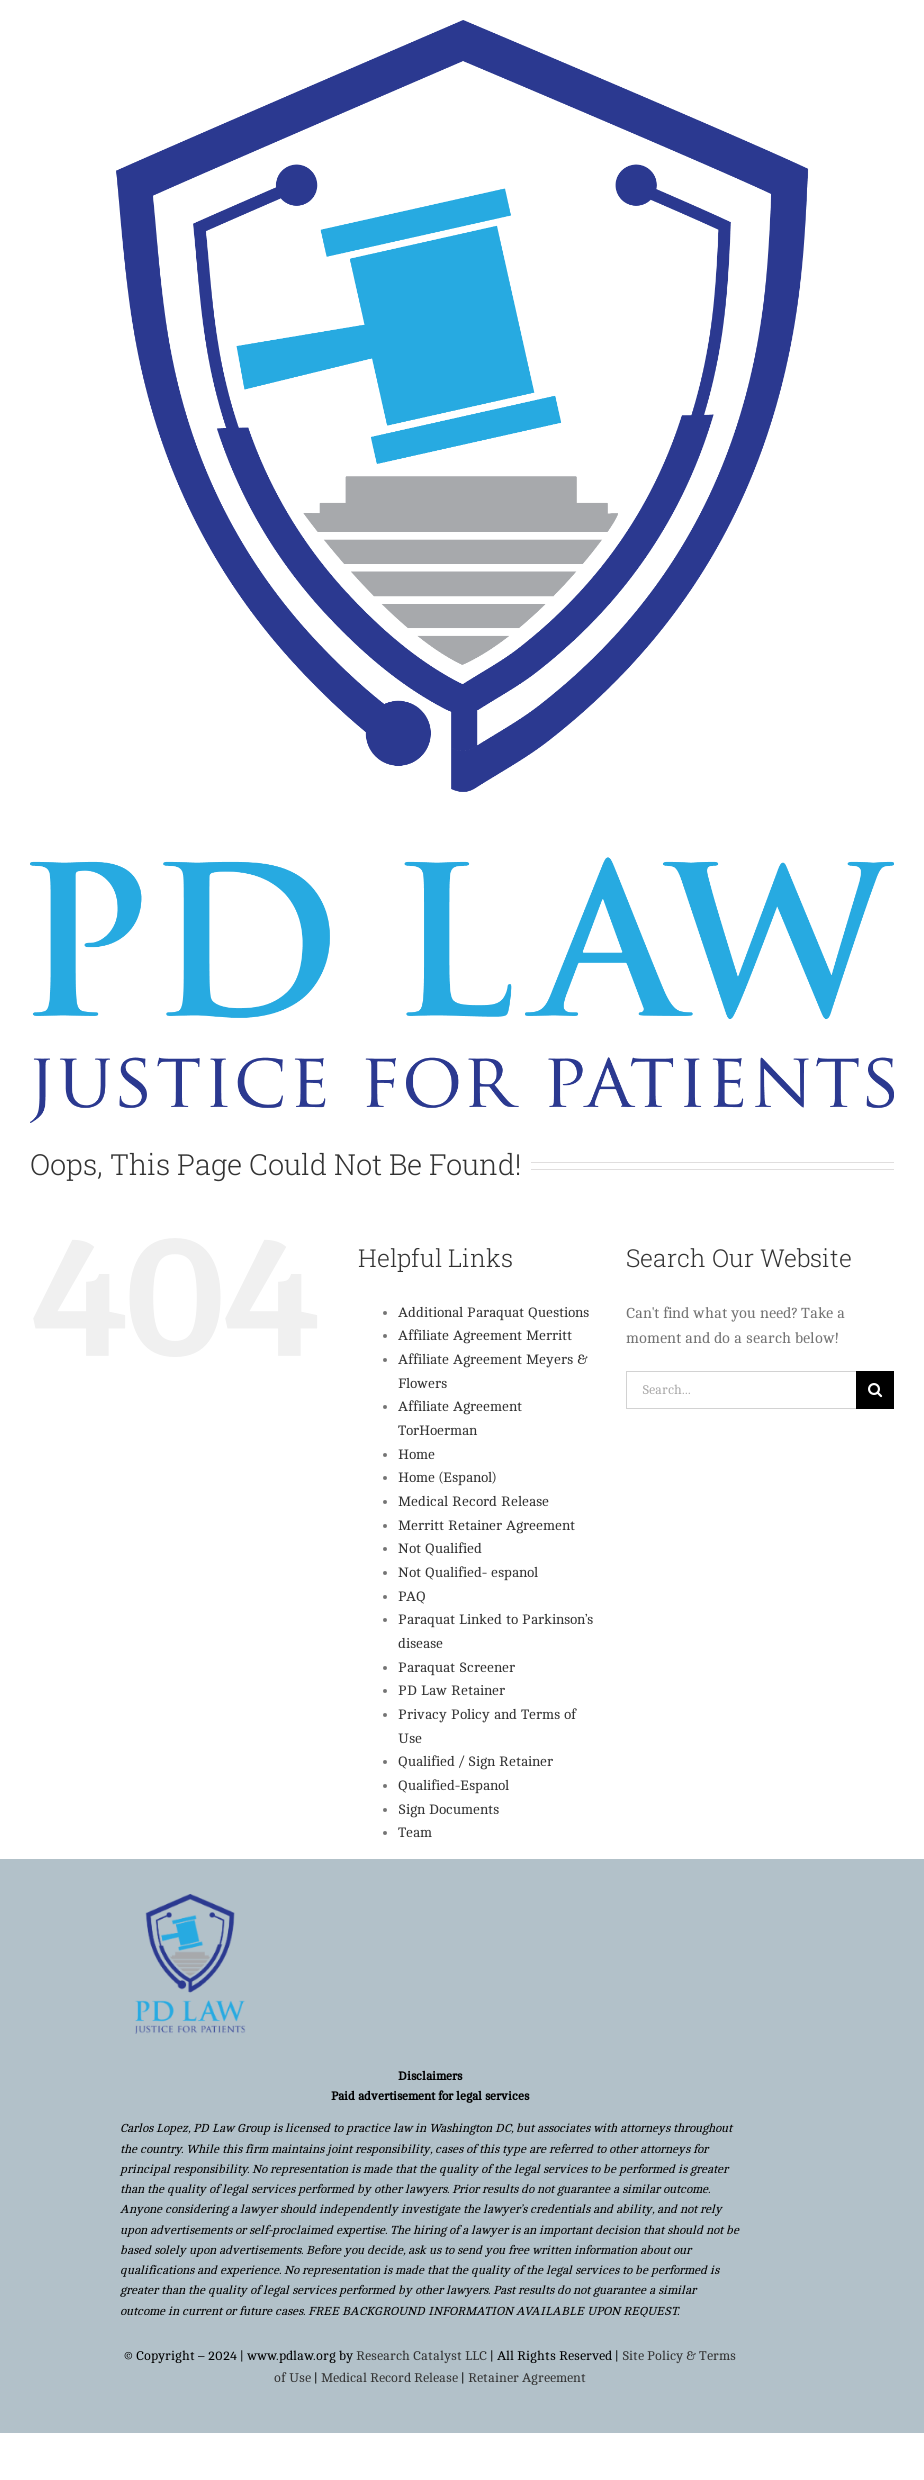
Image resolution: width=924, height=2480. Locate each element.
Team (415, 1832)
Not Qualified (440, 1548)
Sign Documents (448, 1809)
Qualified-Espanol (453, 1785)
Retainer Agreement (527, 2378)
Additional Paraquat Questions (493, 1312)
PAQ (412, 1596)
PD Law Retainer (451, 1690)
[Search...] (741, 1390)
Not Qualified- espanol (468, 1572)
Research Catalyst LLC (421, 2356)
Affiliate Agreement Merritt (485, 1335)
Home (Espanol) (447, 1477)
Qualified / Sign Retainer (475, 1761)
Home (416, 1454)
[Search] (875, 1390)
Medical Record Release (473, 1501)
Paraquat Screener (456, 1667)
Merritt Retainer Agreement (486, 1525)
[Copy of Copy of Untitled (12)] (190, 1901)
